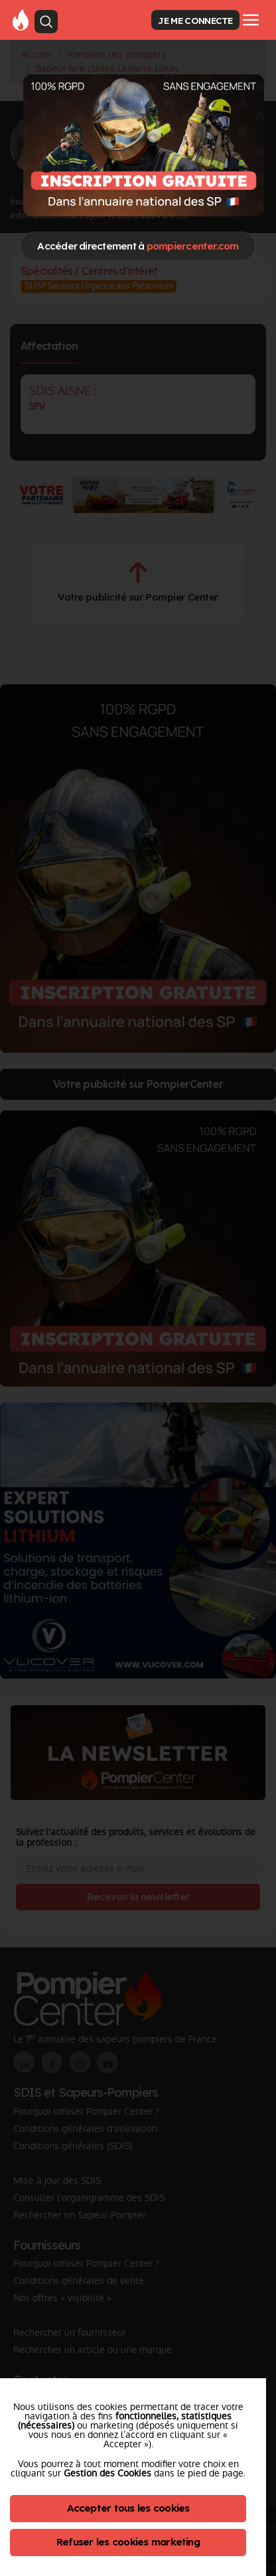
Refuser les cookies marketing (128, 2542)
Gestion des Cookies (107, 2473)
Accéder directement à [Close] (137, 246)
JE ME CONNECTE (195, 20)
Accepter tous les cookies (128, 2508)
